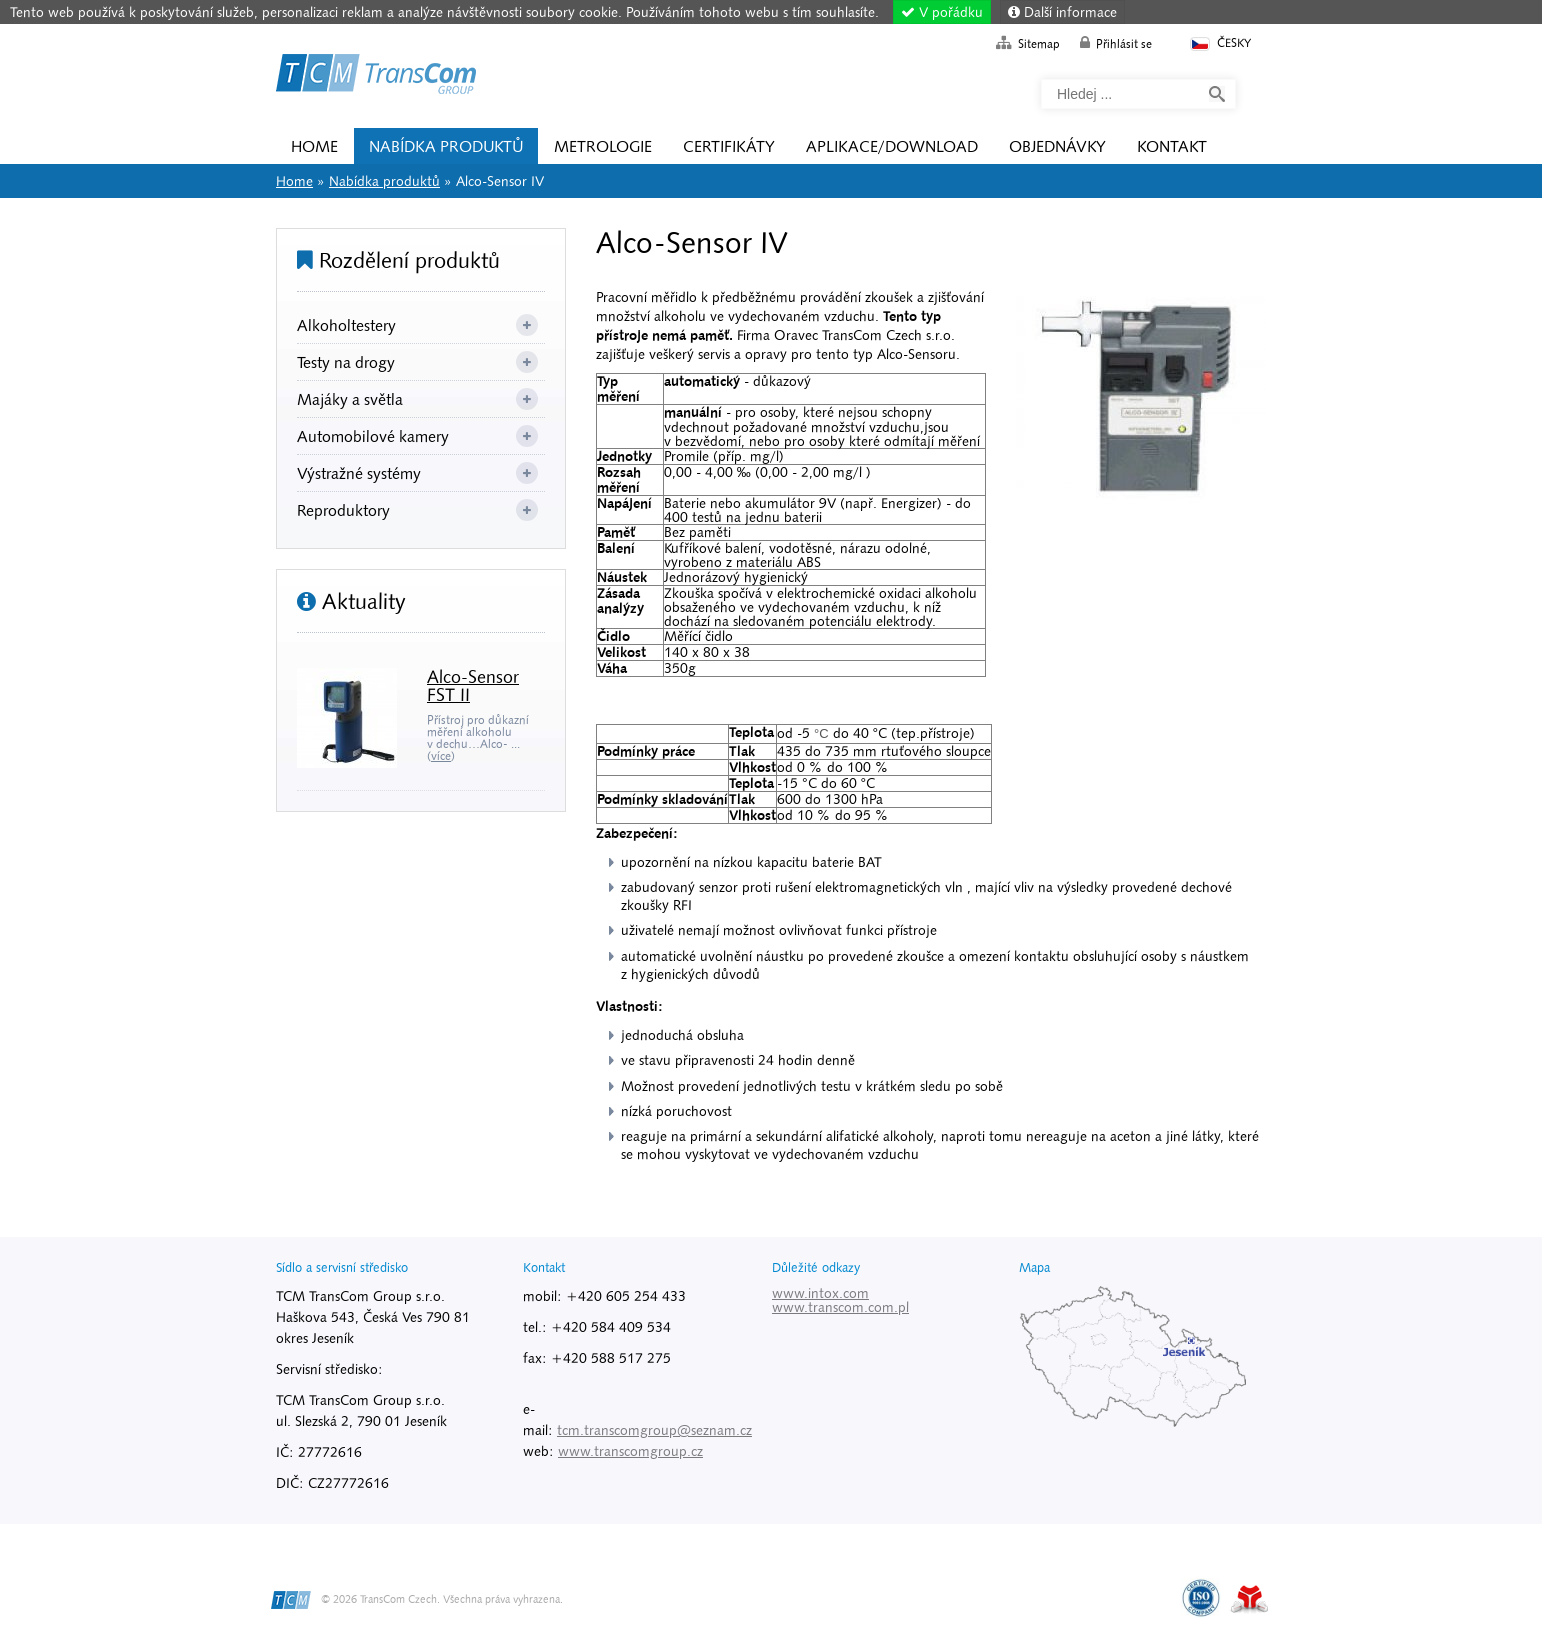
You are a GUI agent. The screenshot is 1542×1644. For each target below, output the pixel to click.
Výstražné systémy (359, 473)
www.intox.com (820, 1293)
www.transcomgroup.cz (630, 1451)
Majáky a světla (350, 399)
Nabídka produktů (446, 146)
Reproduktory (343, 510)
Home (376, 77)
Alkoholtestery (346, 325)
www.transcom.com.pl (840, 1307)
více (441, 755)
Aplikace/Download (892, 146)
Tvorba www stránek (1249, 1599)
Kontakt (1172, 146)
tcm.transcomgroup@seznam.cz (654, 1430)
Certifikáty (729, 146)
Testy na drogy (346, 362)
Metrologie (603, 146)
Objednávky (1057, 146)
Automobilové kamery (373, 436)
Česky (1219, 43)
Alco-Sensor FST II (473, 685)
